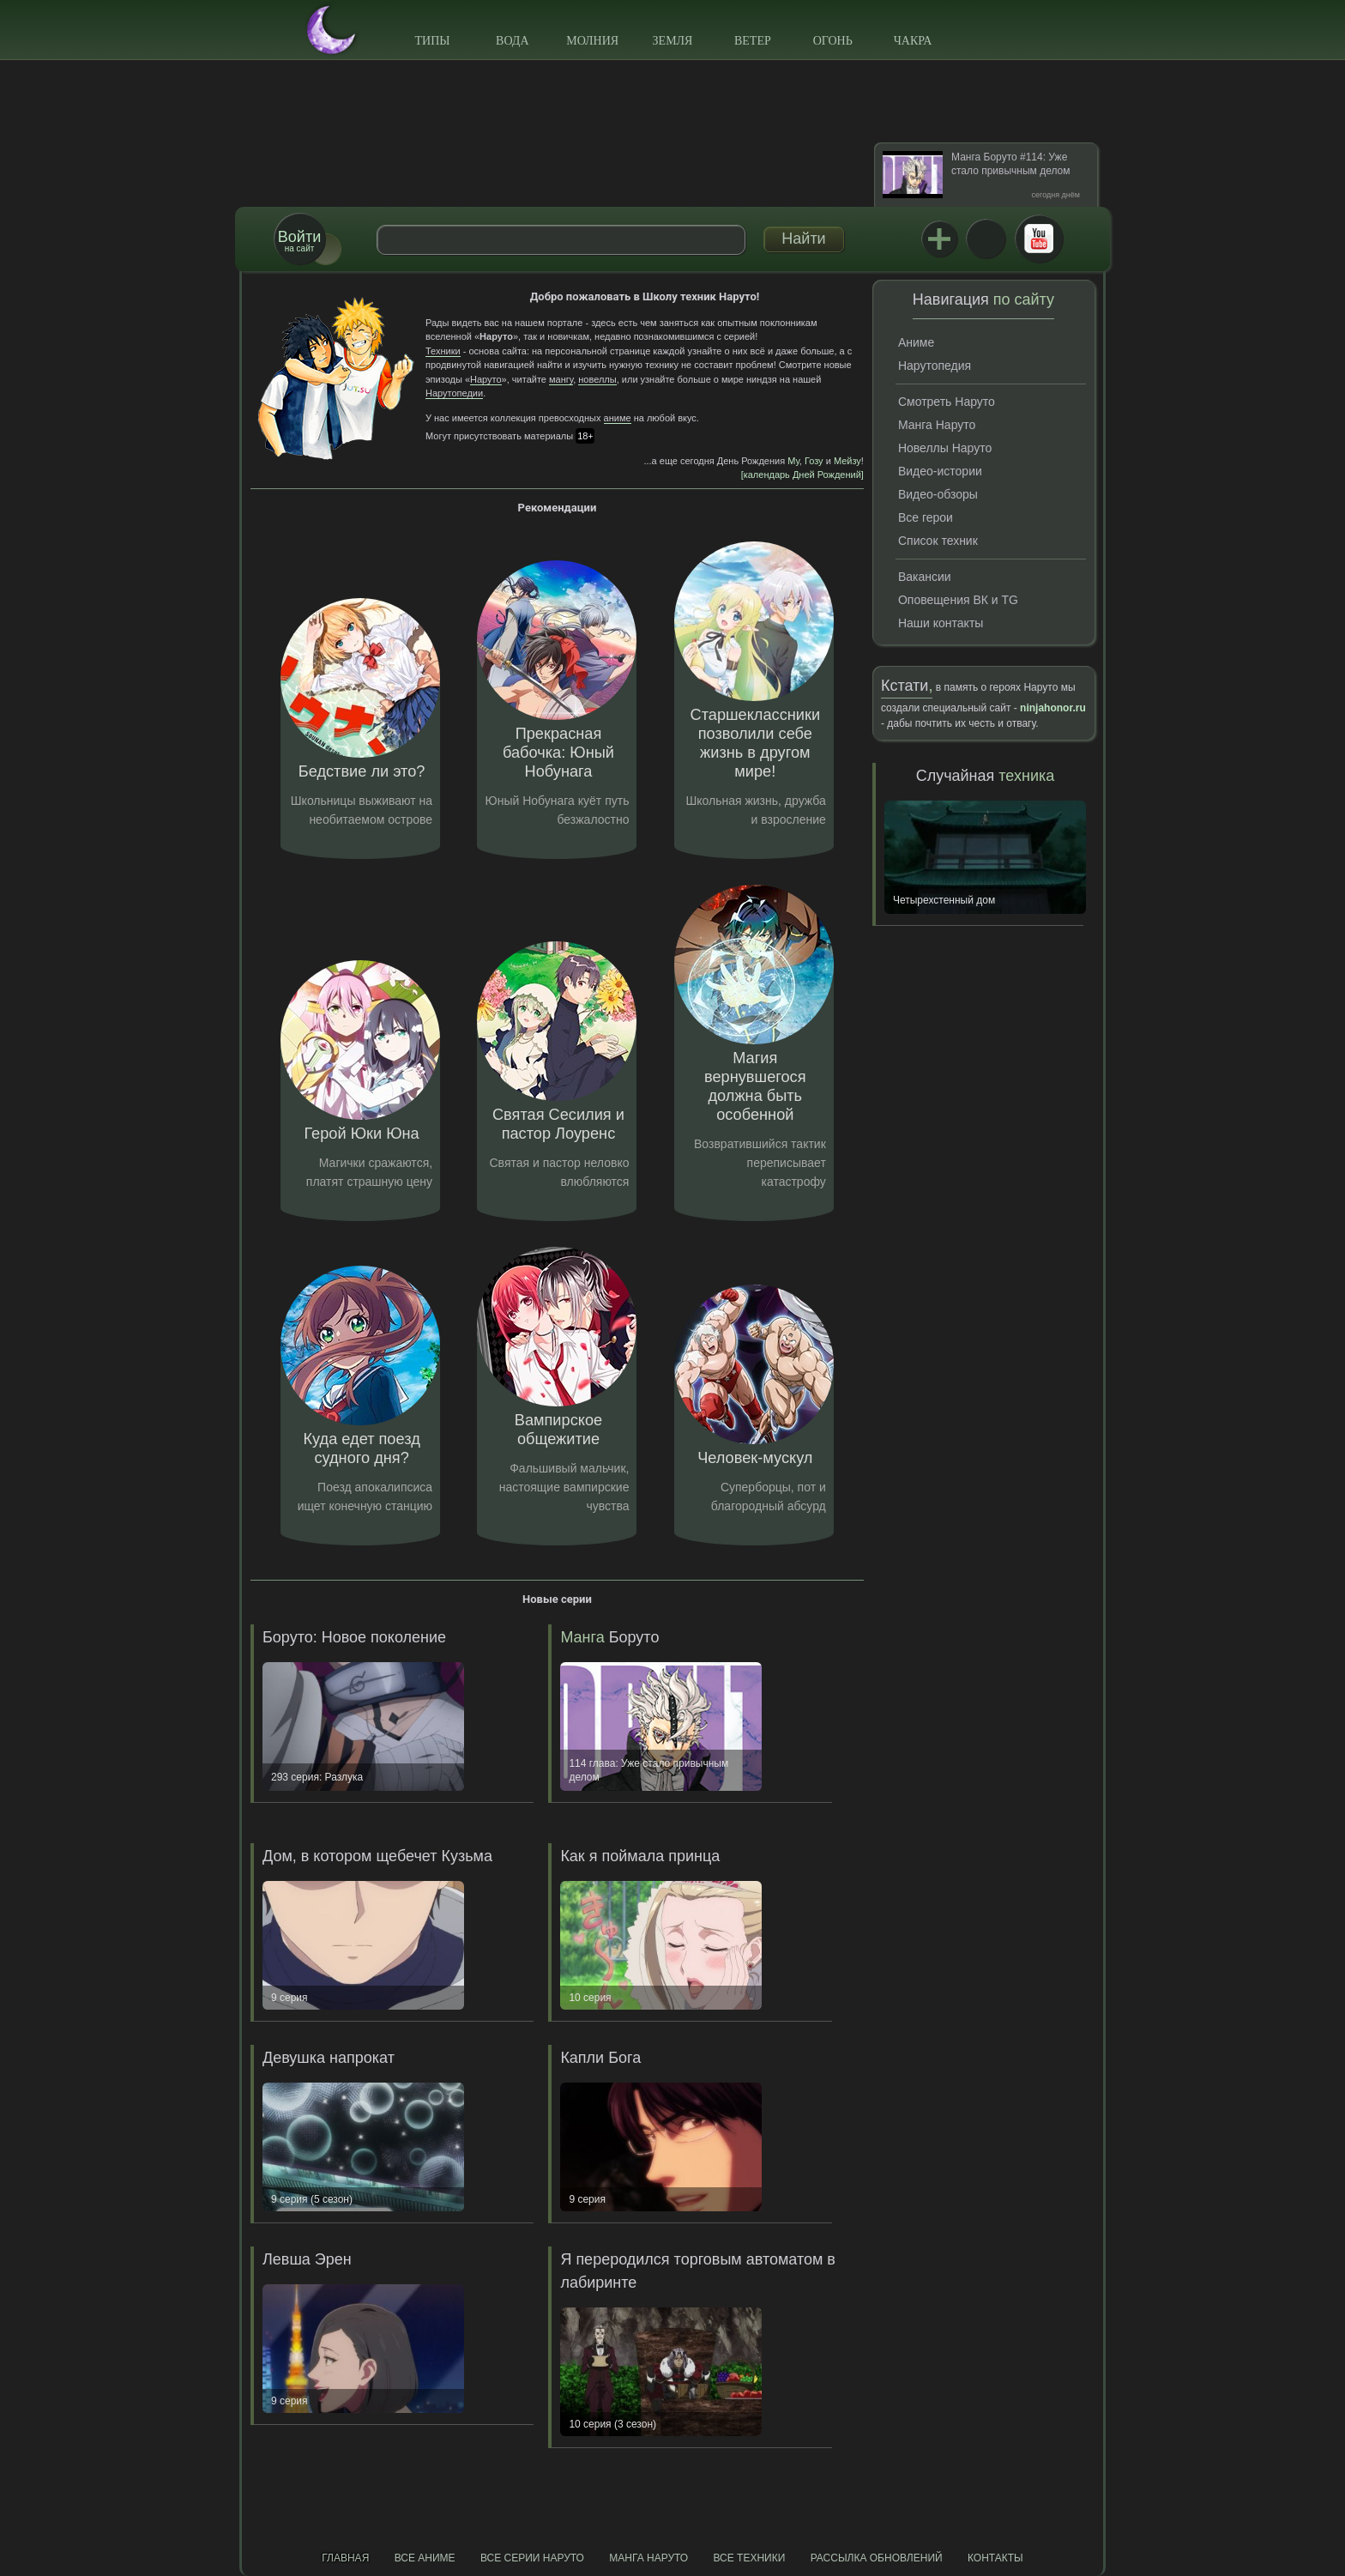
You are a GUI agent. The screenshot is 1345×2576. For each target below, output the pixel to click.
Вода (512, 40)
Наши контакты (940, 623)
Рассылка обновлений (877, 2558)
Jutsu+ (939, 239)
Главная (345, 2558)
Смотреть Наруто (946, 401)
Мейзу (847, 461)
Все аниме (425, 2558)
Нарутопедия (934, 365)
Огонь (833, 40)
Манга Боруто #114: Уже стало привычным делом (1010, 164)
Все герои (925, 517)
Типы (431, 40)
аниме (617, 418)
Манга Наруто (936, 425)
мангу (561, 379)
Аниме (916, 342)
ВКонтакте (985, 238)
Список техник (938, 540)
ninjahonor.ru (1053, 708)
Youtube (1039, 239)
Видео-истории (940, 471)
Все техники (749, 2558)
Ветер (752, 40)
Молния (592, 40)
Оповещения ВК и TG (958, 600)
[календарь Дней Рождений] (802, 474)
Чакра (913, 40)
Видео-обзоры (938, 494)
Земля (673, 40)
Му (793, 461)
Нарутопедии (454, 393)
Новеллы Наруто (945, 448)
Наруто (486, 379)
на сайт (299, 240)
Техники (443, 351)
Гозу (814, 461)
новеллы (597, 379)
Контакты (995, 2558)
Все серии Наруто (532, 2558)
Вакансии (924, 577)
